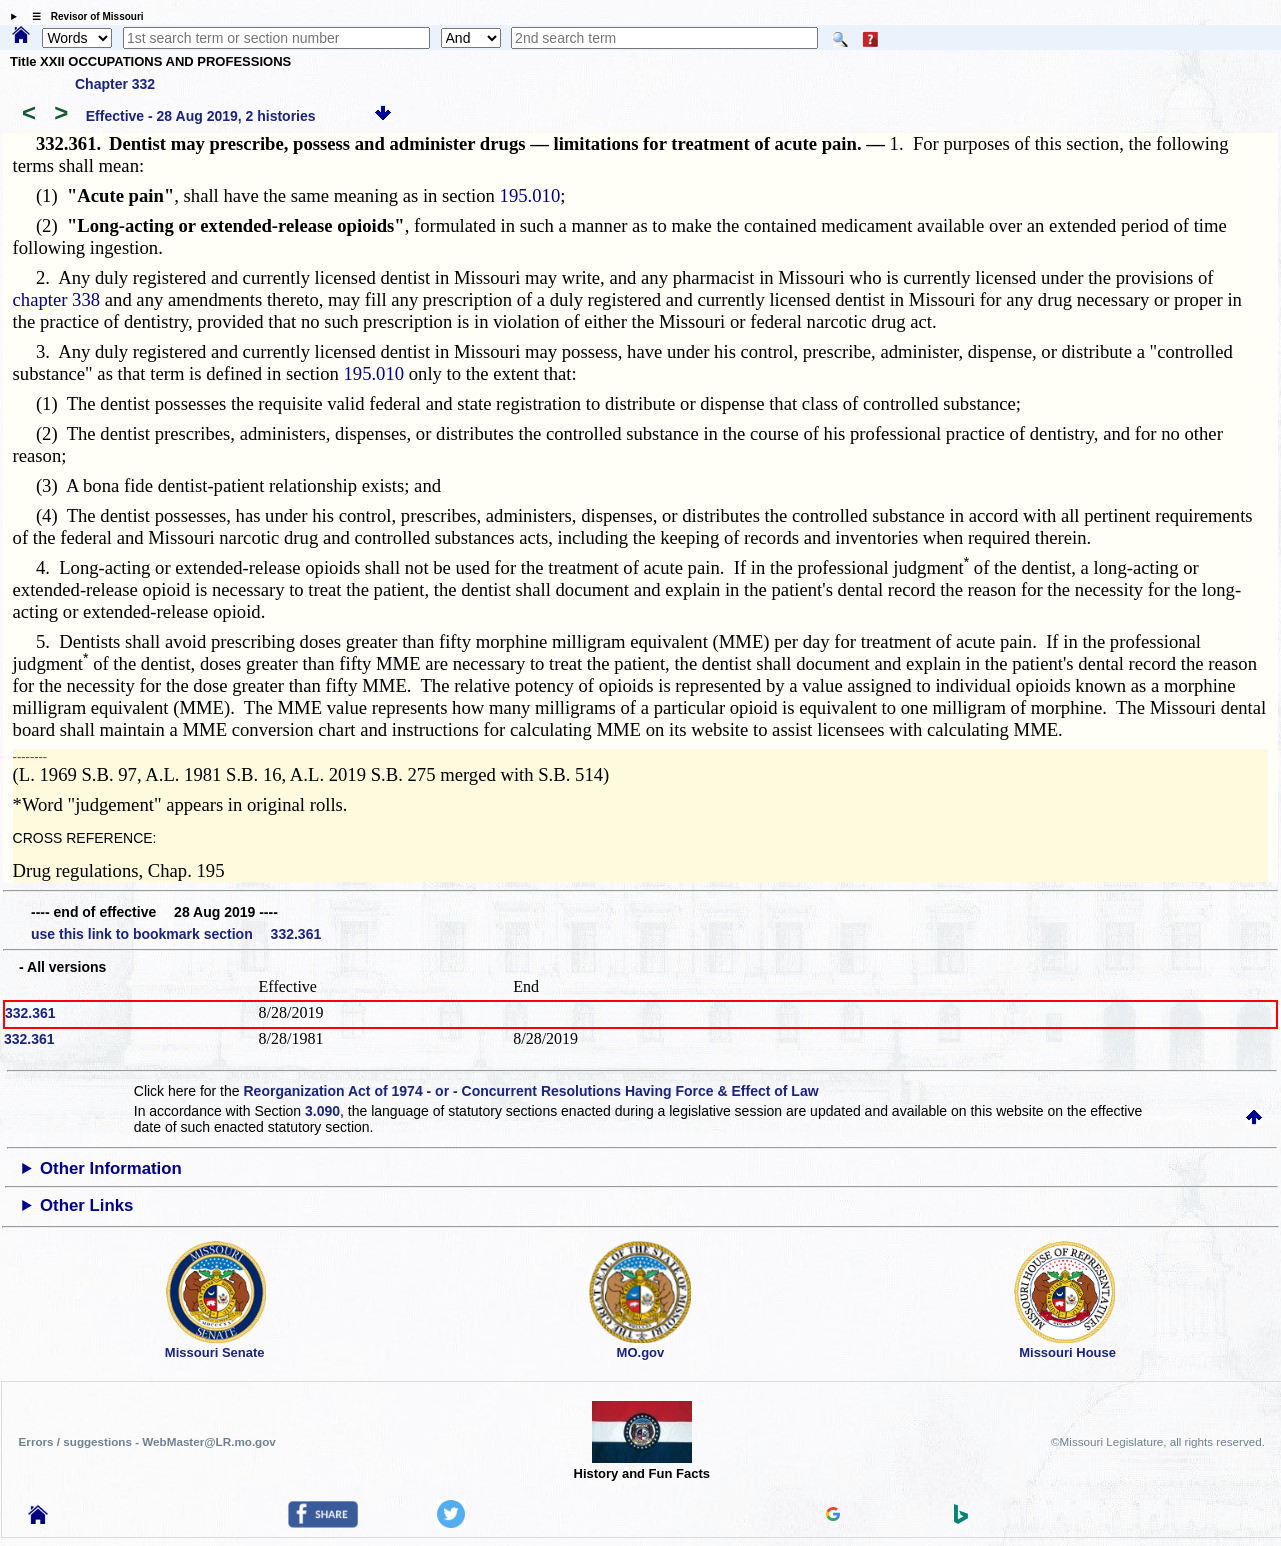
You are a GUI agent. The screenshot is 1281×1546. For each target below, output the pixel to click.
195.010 (530, 195)
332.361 (30, 1013)
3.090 (322, 1111)
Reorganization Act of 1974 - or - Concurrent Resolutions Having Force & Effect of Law (530, 1091)
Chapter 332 (115, 84)
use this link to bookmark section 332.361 (176, 934)
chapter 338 (57, 299)
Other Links (86, 1205)
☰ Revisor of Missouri (83, 16)
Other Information (111, 1168)
